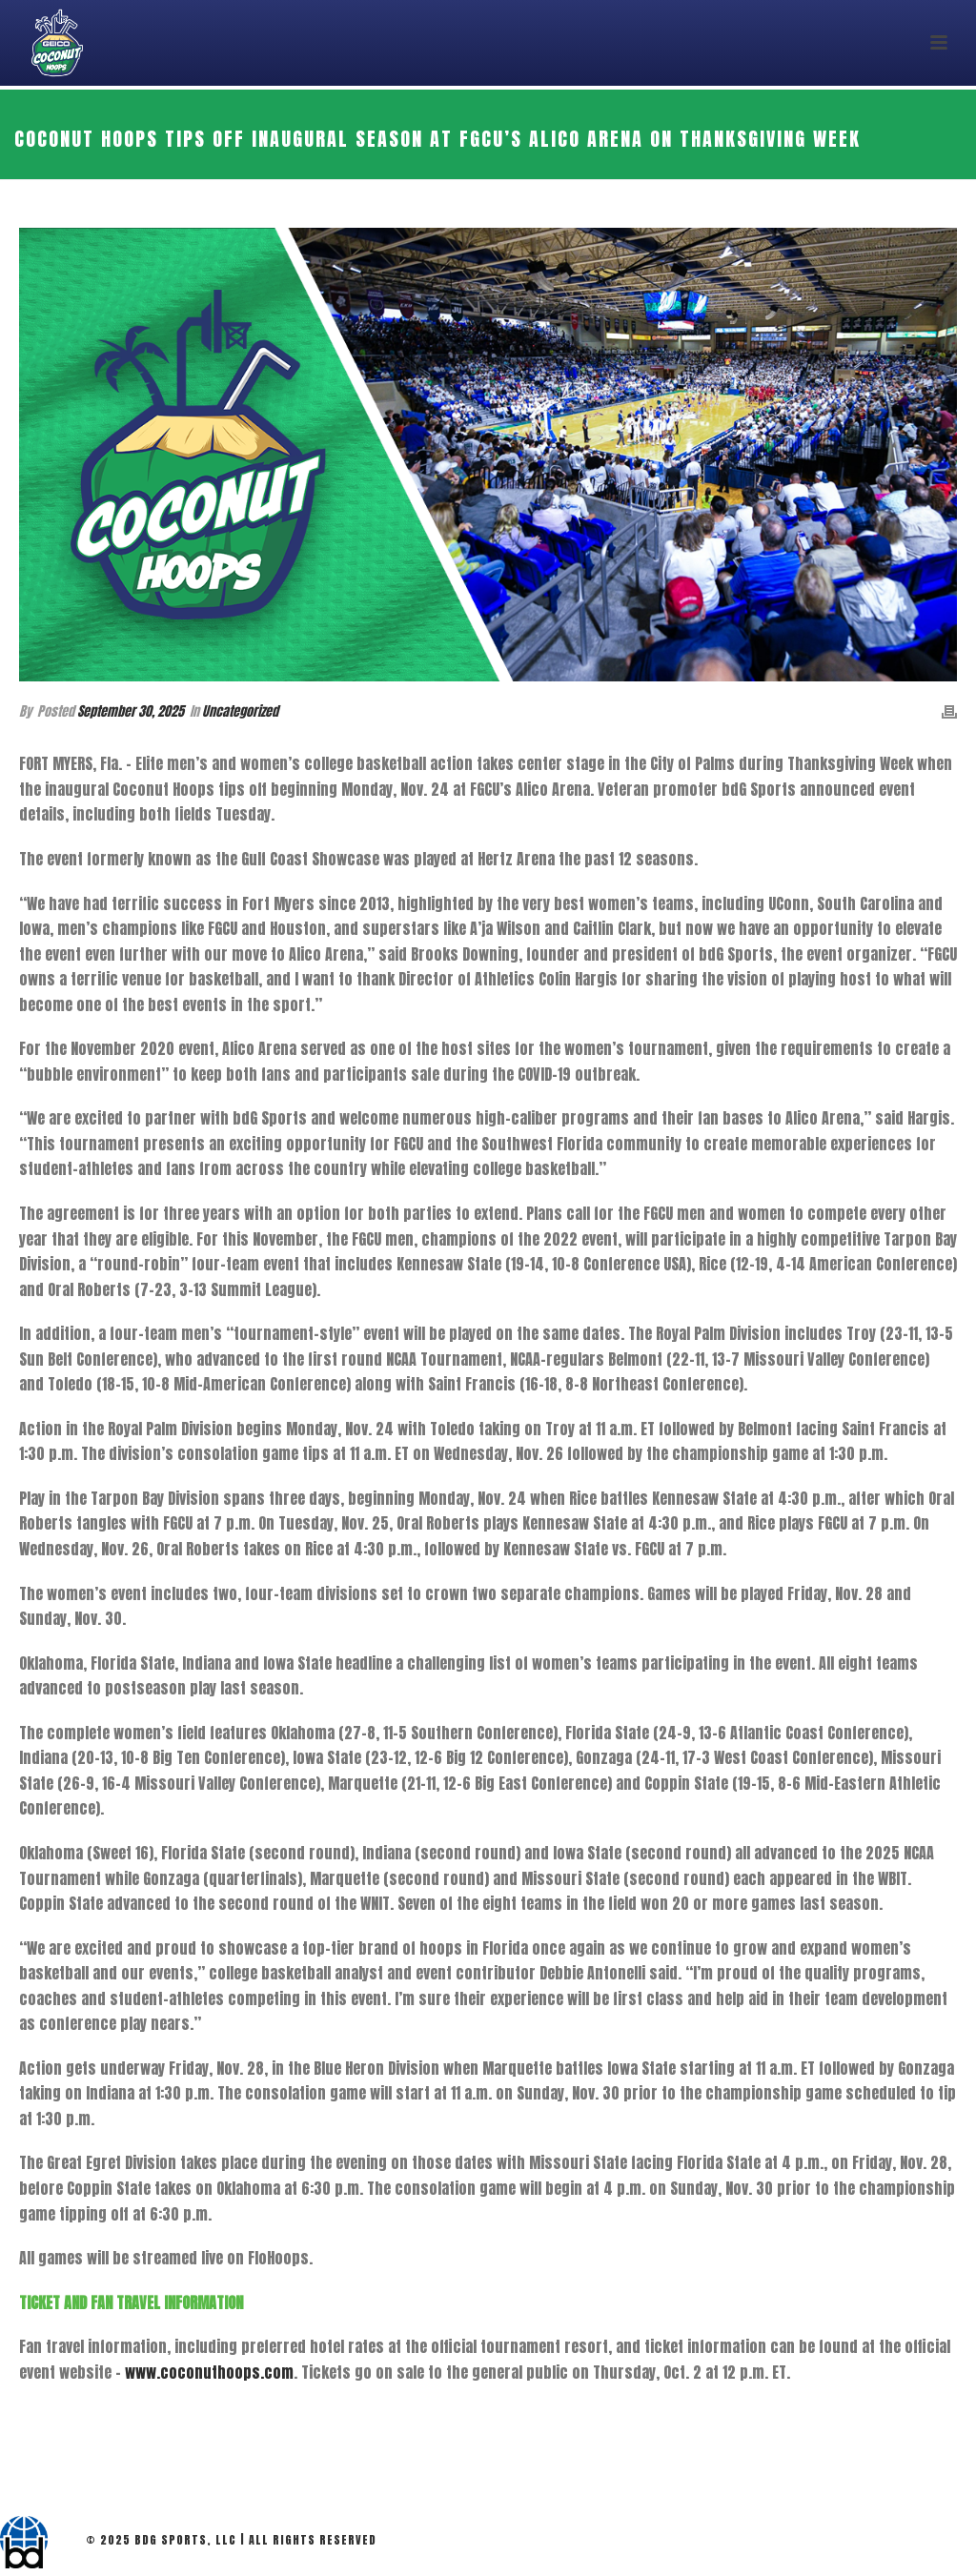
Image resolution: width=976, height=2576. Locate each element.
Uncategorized (240, 711)
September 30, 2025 (130, 711)
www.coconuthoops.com (209, 2372)
